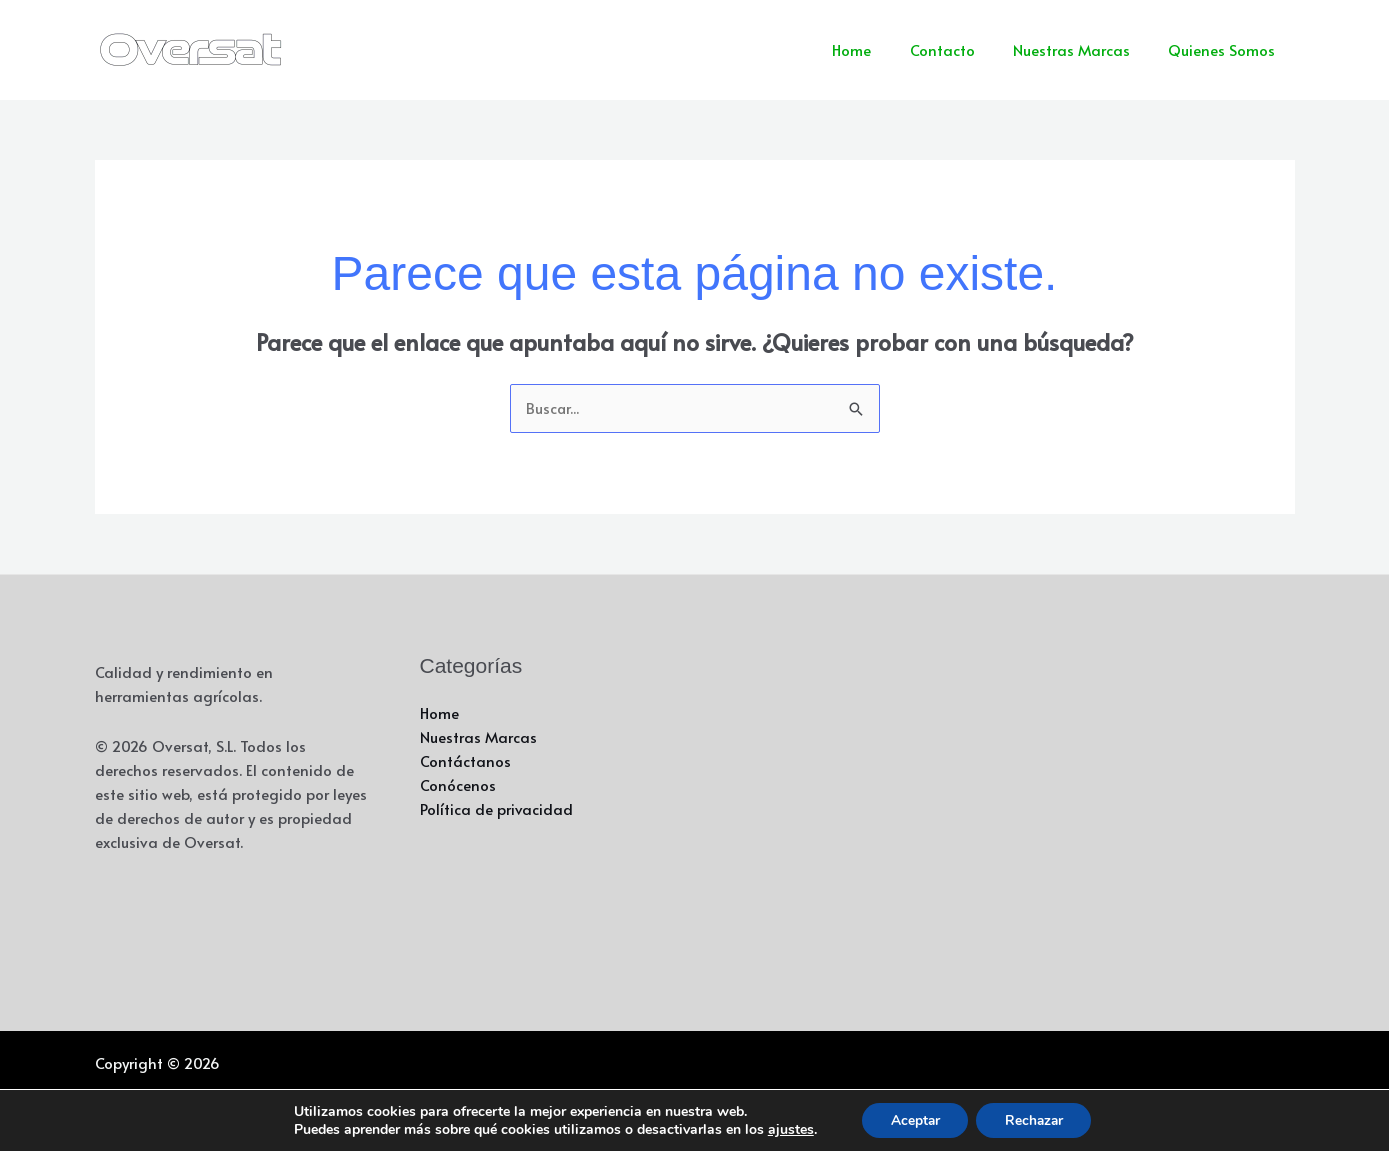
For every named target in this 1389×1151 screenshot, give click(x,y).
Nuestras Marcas (1084, 49)
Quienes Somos (1226, 49)
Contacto (963, 49)
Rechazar (1036, 1119)
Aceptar (913, 1119)
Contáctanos (465, 761)
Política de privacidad (497, 809)
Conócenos (458, 785)
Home (881, 49)
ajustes (786, 1129)
